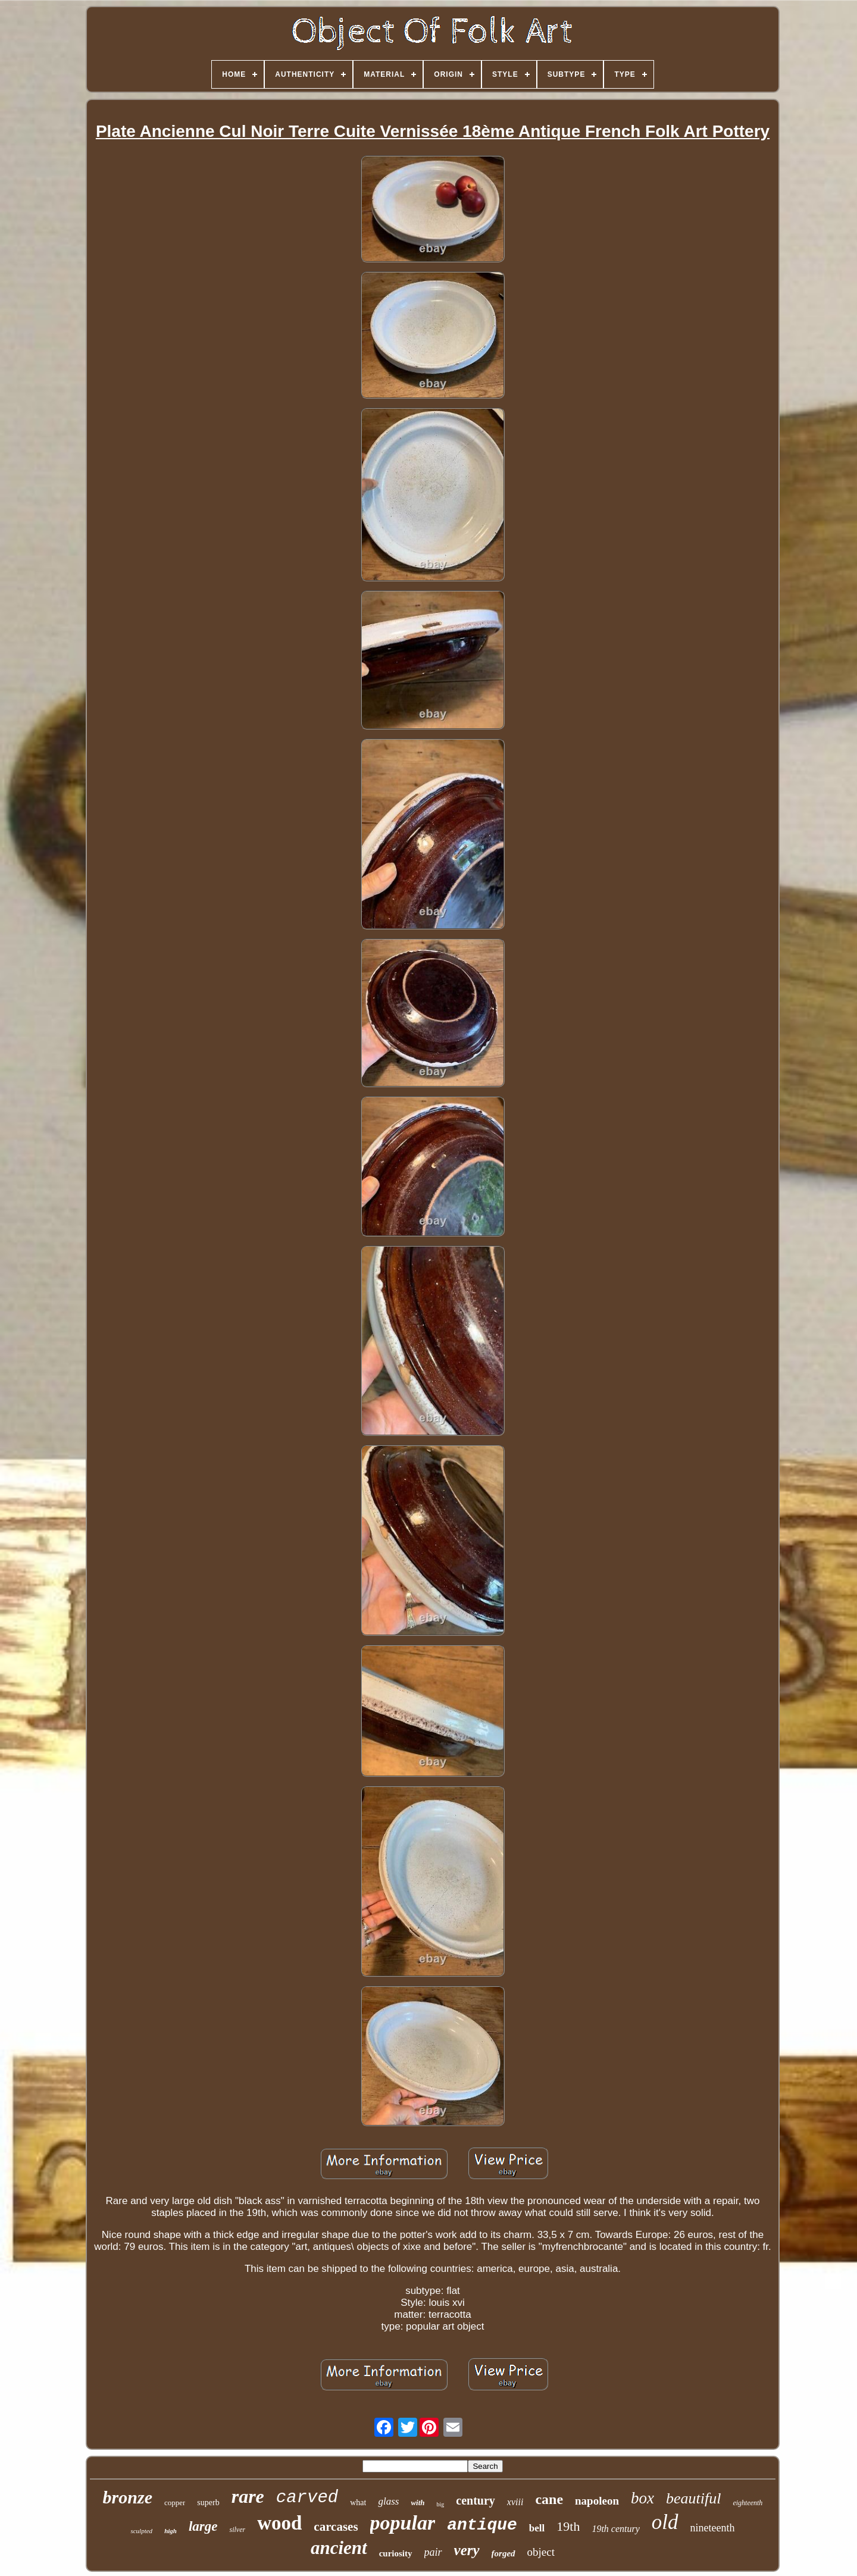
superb (208, 2502)
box (642, 2498)
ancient (339, 2547)
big (441, 2504)
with (417, 2502)
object (541, 2552)
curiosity (395, 2553)
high (170, 2530)
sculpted (141, 2530)
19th (568, 2526)
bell (537, 2528)
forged (503, 2553)
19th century (615, 2529)
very (467, 2550)
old (665, 2522)
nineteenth (712, 2528)
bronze (127, 2497)
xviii (515, 2502)
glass (388, 2501)
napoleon (597, 2500)
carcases (336, 2526)
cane (549, 2499)
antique (482, 2525)
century (475, 2500)
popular (403, 2523)
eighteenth (747, 2503)
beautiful (693, 2498)
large (203, 2526)
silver (237, 2529)
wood (279, 2523)
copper (174, 2502)
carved (307, 2498)
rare (248, 2496)
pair (433, 2552)
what (358, 2502)
